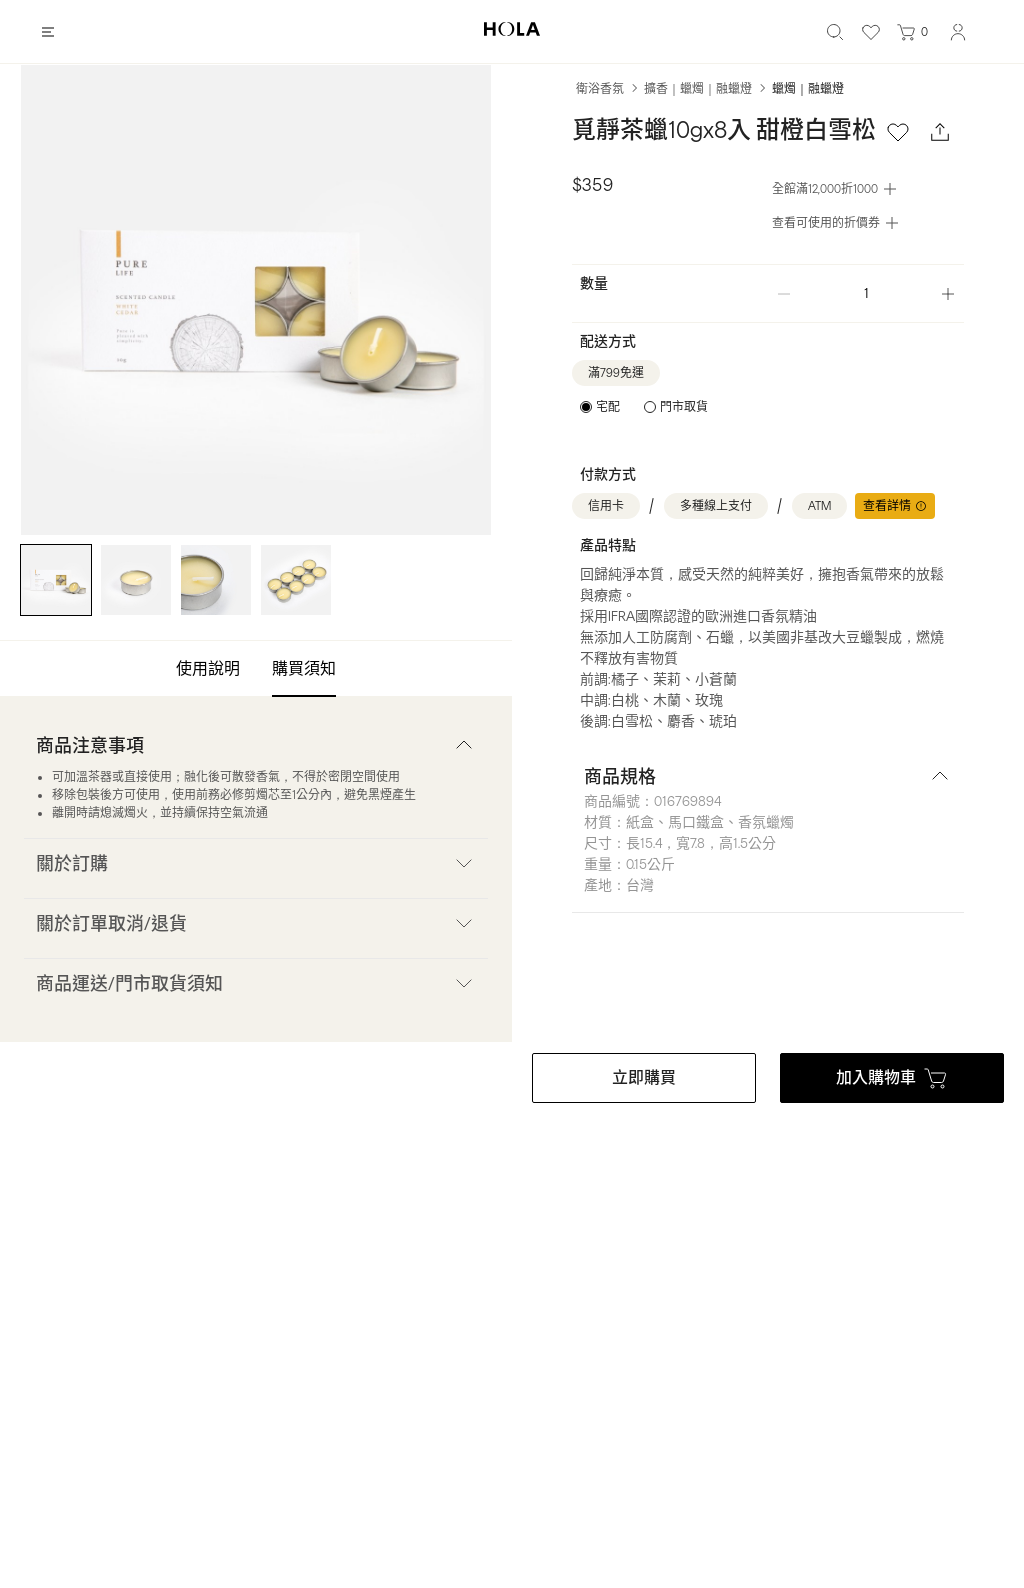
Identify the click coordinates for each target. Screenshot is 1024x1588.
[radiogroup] (644, 407)
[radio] (600, 407)
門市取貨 (684, 407)
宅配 (608, 407)
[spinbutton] (866, 293)
